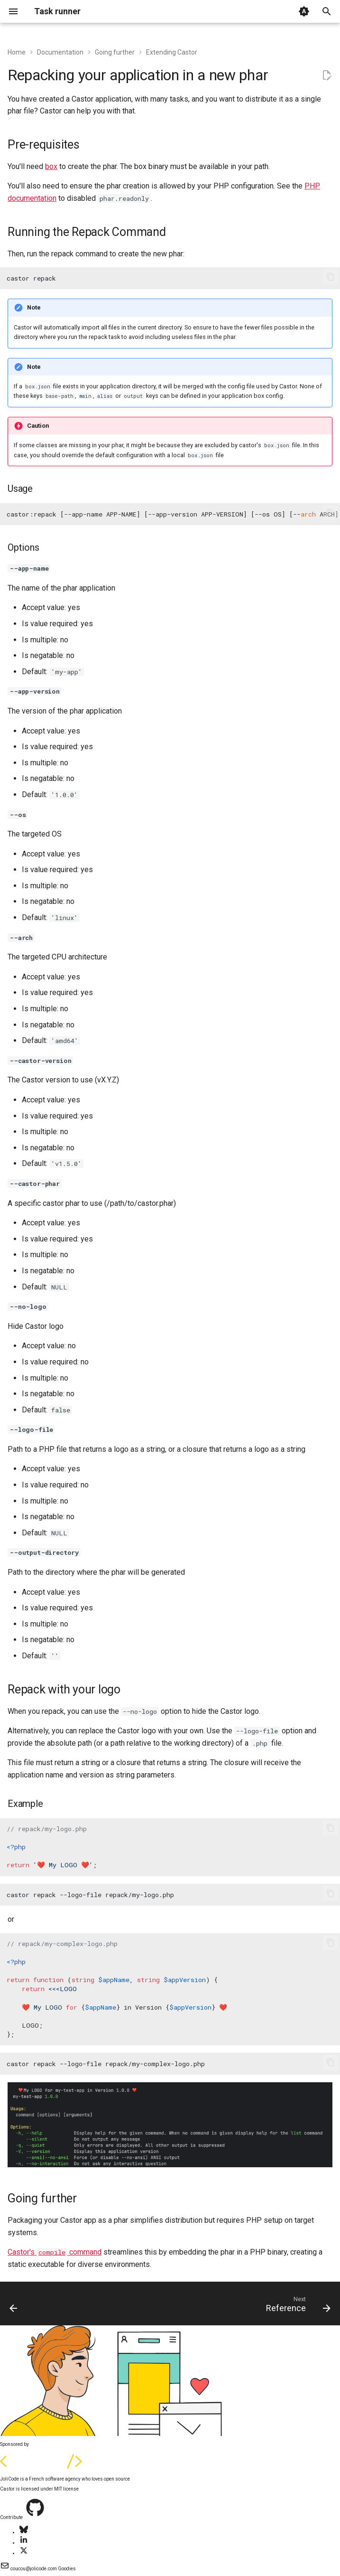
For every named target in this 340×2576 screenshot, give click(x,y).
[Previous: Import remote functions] (14, 2306)
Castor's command (54, 2251)
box (51, 166)
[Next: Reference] (296, 2306)
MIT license (66, 2488)
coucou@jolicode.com (29, 2568)
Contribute (12, 2517)
